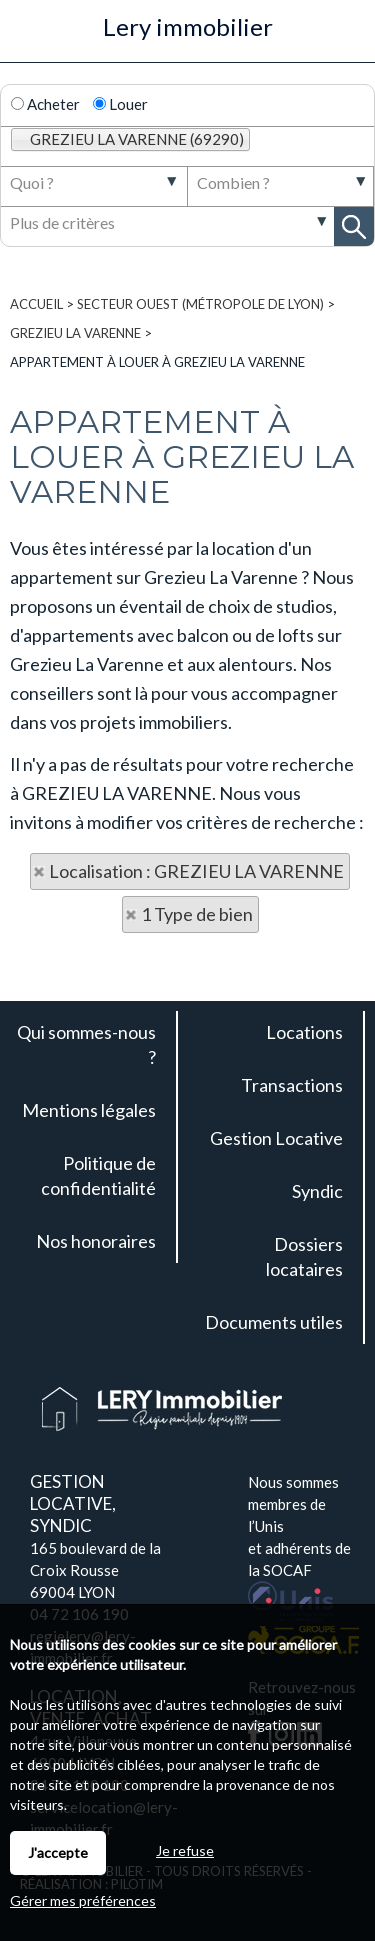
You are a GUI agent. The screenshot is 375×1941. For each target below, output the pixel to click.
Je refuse (185, 1850)
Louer (120, 104)
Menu (26, 38)
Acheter (45, 104)
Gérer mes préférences (83, 1900)
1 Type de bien (197, 914)
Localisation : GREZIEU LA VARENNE (196, 871)
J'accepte (58, 1852)
